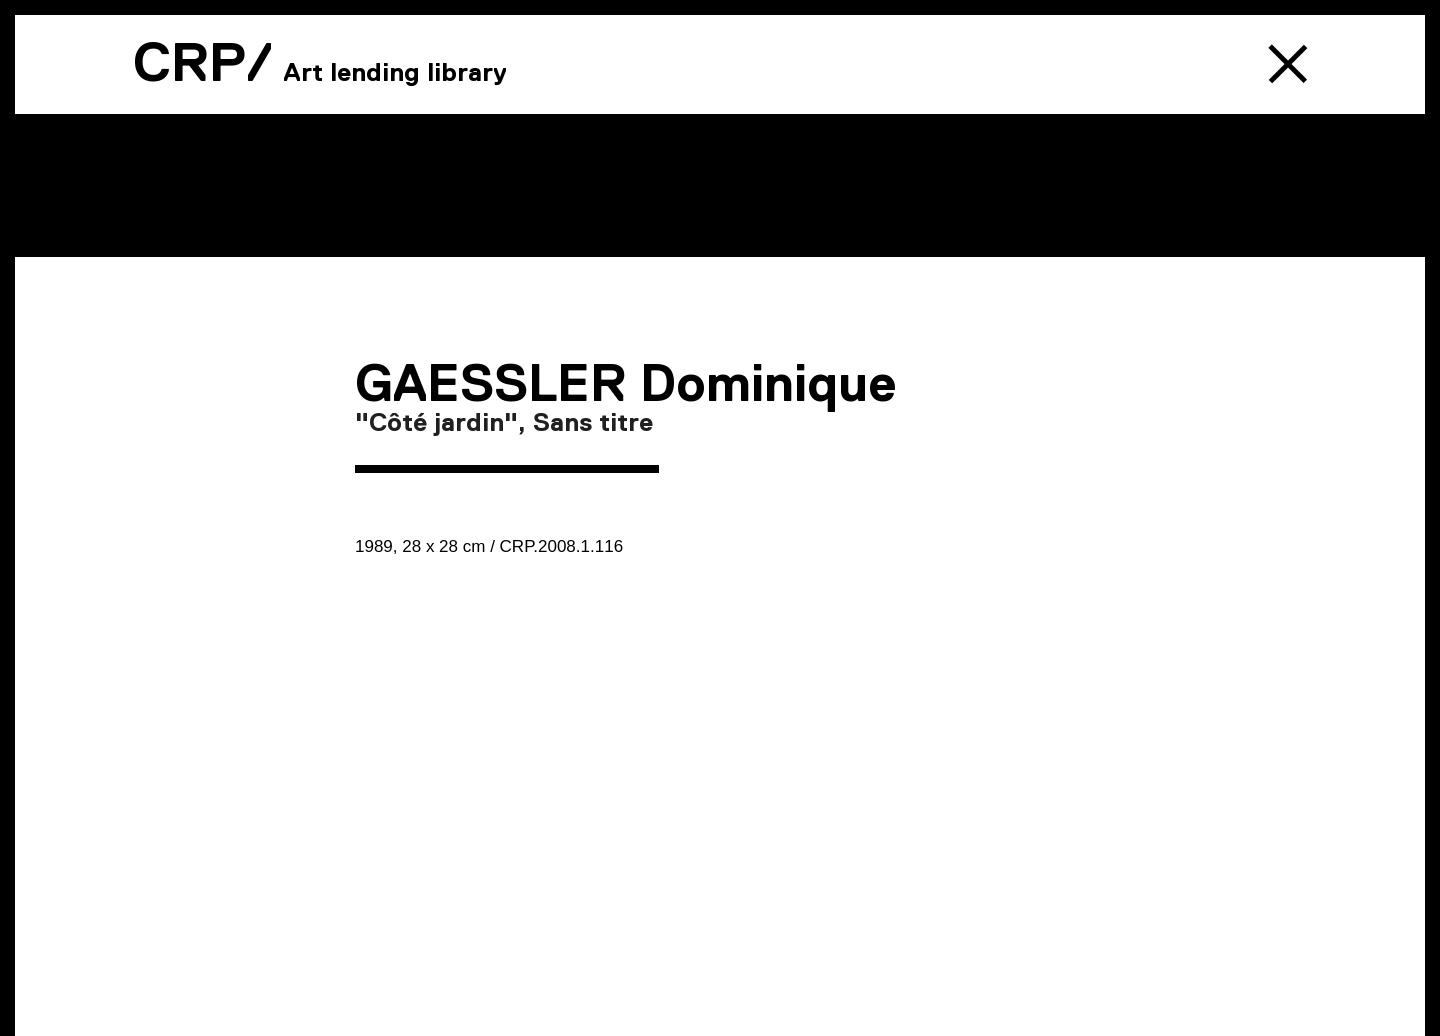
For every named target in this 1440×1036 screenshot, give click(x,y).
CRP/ (203, 62)
